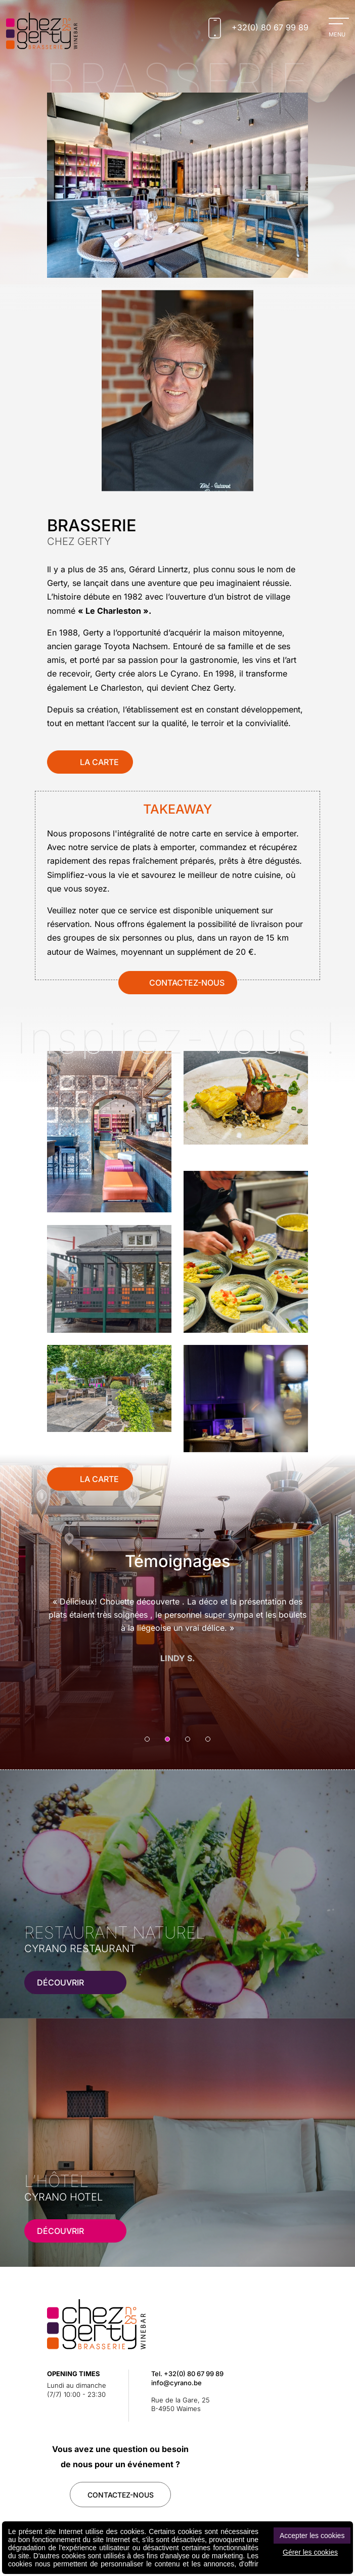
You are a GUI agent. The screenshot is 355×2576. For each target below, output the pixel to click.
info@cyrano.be (176, 2383)
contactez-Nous (120, 2494)
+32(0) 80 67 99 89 (194, 2374)
